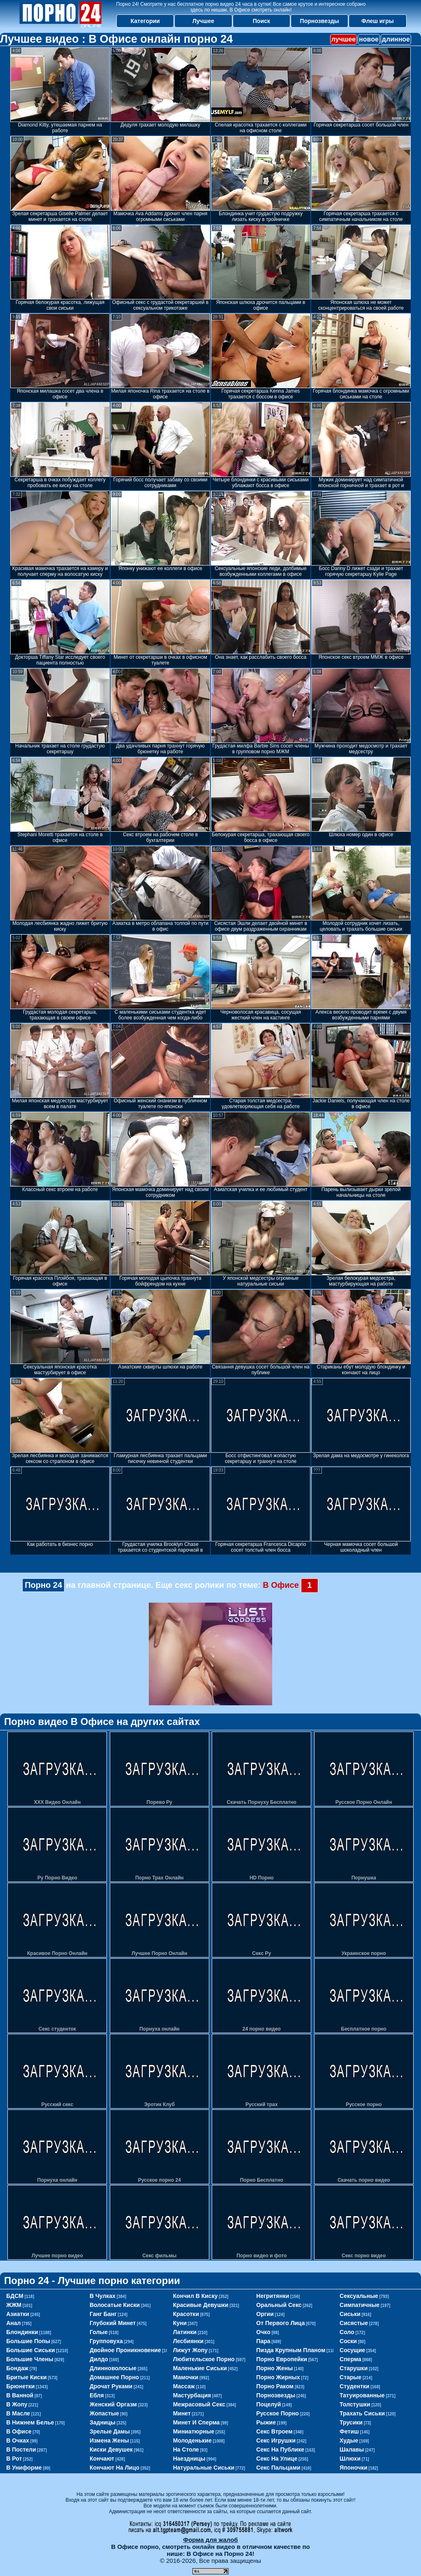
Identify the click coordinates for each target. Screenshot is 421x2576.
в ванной (19, 2395)
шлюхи (350, 2458)
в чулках (103, 2296)
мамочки (186, 2377)
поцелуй (268, 2404)
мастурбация (192, 2395)
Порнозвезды (319, 21)
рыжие (266, 2422)
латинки (185, 2332)
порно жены (274, 2368)
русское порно (277, 2413)
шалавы (352, 2449)
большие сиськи (30, 2350)
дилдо (99, 2359)
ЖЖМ (13, 2305)
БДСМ (14, 2296)
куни (180, 2323)
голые (99, 2332)
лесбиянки (188, 2341)
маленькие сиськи (200, 2368)
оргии (265, 2314)
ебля (97, 2395)
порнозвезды (275, 2395)
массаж (184, 2386)
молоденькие (192, 2440)
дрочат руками (111, 2386)
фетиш (349, 2431)
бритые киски (26, 2377)
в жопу (16, 2404)
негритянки (272, 2296)
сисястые (354, 2323)
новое (369, 39)
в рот (14, 2458)
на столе (186, 2449)
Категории (145, 21)
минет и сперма (196, 2422)
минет (182, 2413)
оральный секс (278, 2305)
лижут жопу (190, 2350)
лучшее (343, 39)
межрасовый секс (199, 2404)
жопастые (104, 2413)
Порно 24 (43, 1584)
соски (348, 2341)
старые (350, 2377)
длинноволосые (113, 2368)
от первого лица (280, 2323)
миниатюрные (194, 2431)
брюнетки (20, 2386)
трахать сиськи (362, 2413)
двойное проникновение (125, 2350)
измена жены (109, 2440)
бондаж (17, 2368)
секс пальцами (278, 2467)
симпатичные (359, 2305)
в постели (21, 2449)
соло (347, 2332)
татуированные (362, 2395)
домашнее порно (114, 2377)
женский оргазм (113, 2404)
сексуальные (359, 2296)
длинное (396, 39)
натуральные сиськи (203, 2467)
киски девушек (111, 2449)
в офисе (18, 2431)
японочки (353, 2467)
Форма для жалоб (210, 2539)
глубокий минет (113, 2323)
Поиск (261, 21)
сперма (350, 2359)
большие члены (29, 2359)
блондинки (22, 2332)
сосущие (352, 2350)
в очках (17, 2440)
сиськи (350, 2314)
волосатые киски (115, 2305)
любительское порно (204, 2359)
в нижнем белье (30, 2422)
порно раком (275, 2386)
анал (13, 2323)
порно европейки (281, 2359)
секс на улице (276, 2458)
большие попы (28, 2341)
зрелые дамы (110, 2431)
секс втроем (274, 2431)
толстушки (355, 2404)
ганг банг (103, 2314)
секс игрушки (276, 2440)
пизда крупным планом (290, 2350)
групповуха (106, 2341)
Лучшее (203, 21)
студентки (354, 2386)
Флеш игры (377, 21)
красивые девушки (201, 2305)
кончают (102, 2458)
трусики (351, 2422)
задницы (103, 2422)
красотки (186, 2314)
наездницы (189, 2458)
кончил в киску (195, 2296)
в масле (18, 2413)
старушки (354, 2368)
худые (349, 2440)
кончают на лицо (114, 2467)
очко (263, 2332)
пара (263, 2341)
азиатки (17, 2314)
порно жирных (278, 2377)
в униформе (24, 2467)
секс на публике (280, 2449)
